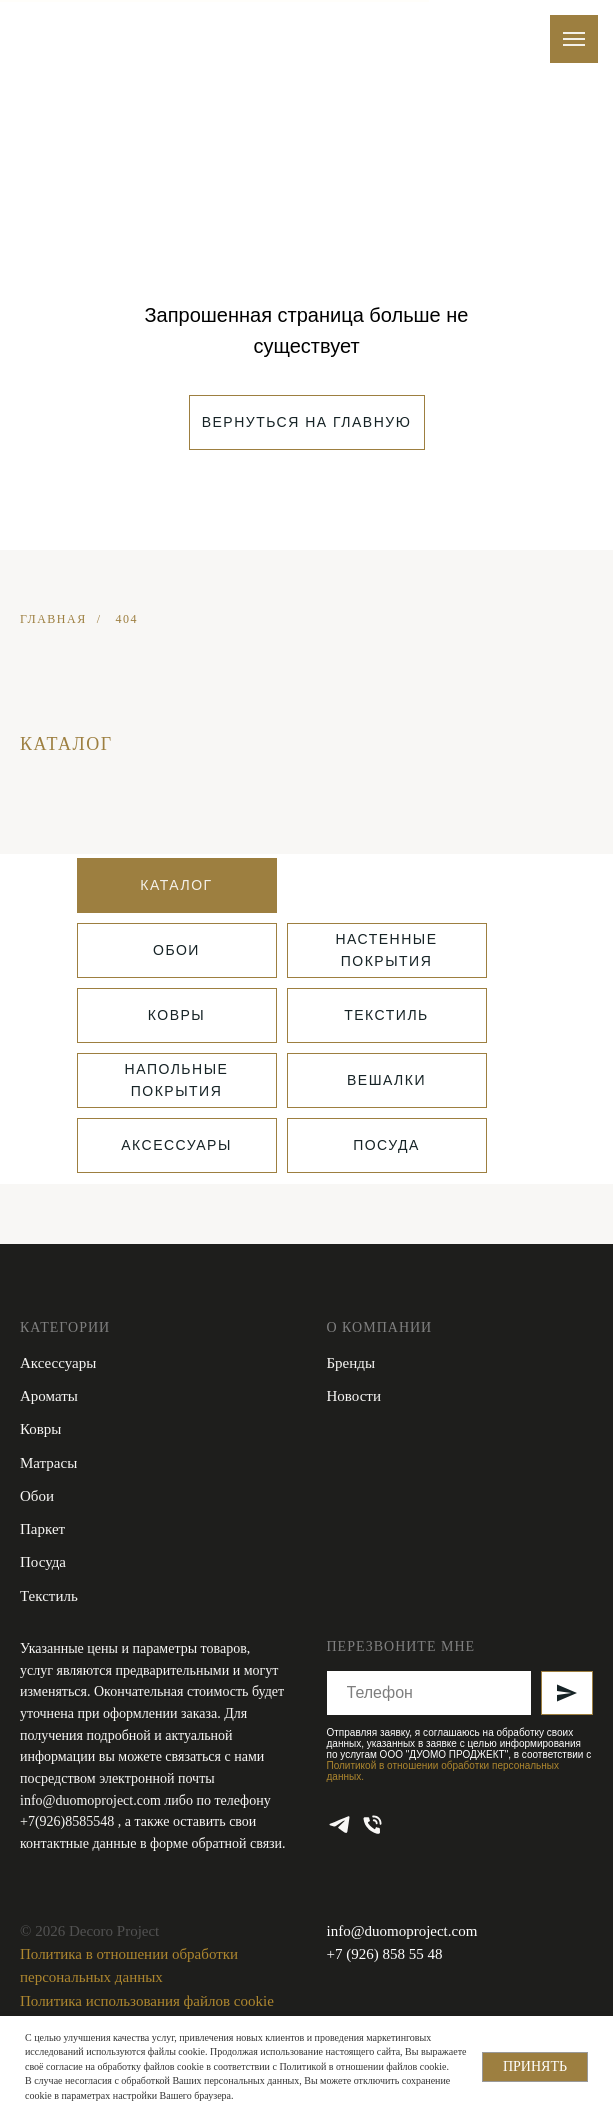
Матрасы (48, 1463)
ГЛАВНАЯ (53, 619)
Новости (354, 1396)
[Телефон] (372, 1824)
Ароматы (49, 1396)
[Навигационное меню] (574, 39)
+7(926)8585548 (69, 1821)
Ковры (40, 1429)
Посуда (43, 1562)
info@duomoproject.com (90, 1800)
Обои (37, 1496)
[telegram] (339, 1824)
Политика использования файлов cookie (147, 2001)
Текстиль (49, 1596)
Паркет (42, 1529)
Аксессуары (58, 1363)
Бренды (351, 1363)
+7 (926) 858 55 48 (385, 1954)
